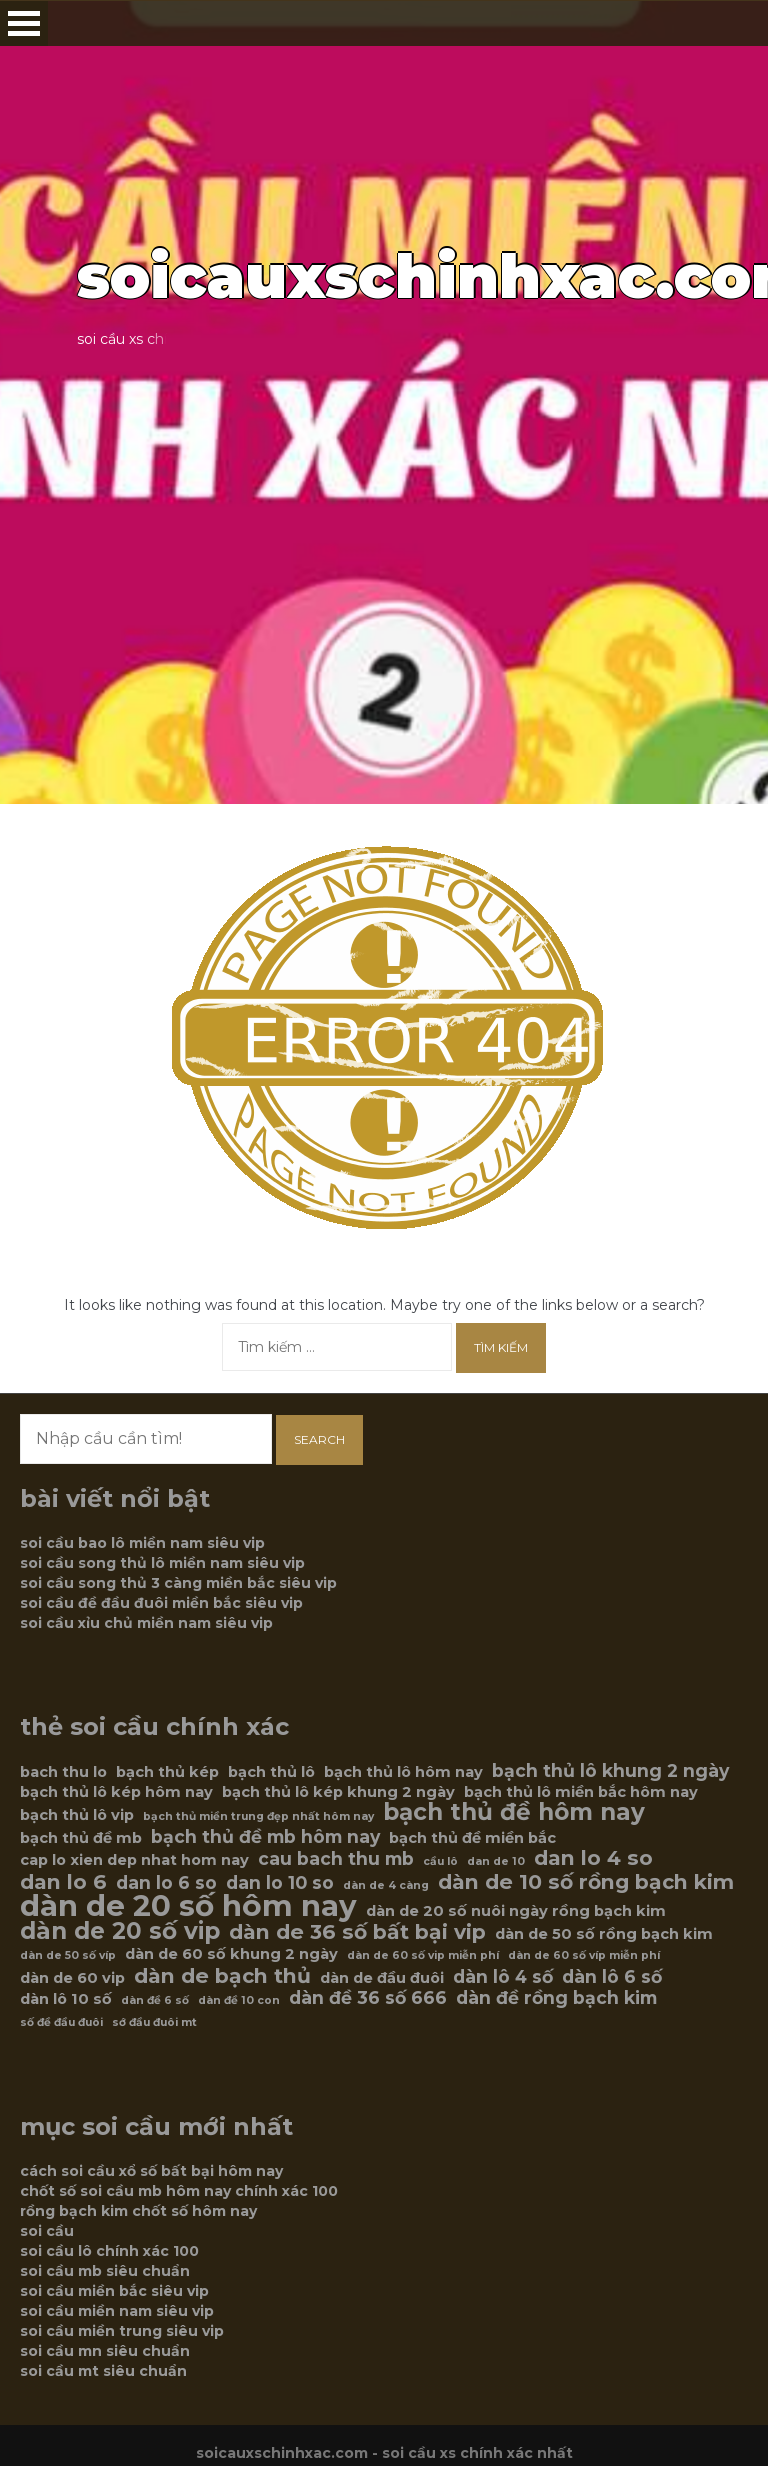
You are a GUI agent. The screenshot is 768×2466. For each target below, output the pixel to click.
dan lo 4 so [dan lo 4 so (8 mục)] (593, 1858)
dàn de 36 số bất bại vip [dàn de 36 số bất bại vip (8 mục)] (357, 1932)
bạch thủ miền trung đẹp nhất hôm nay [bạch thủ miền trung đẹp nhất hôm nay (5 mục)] (258, 1816)
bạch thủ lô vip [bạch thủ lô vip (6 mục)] (77, 1815)
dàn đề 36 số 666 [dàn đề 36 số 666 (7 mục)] (368, 1998)
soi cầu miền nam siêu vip (117, 2311)
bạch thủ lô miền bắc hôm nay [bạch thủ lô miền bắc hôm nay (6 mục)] (581, 1792)
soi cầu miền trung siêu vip (122, 2331)
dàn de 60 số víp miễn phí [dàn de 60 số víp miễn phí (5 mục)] (584, 1955)
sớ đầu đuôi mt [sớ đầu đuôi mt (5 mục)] (154, 2022)
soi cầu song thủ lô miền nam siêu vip (162, 1563)
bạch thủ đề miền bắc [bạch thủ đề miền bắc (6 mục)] (472, 1838)
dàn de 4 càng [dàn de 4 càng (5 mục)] (386, 1885)
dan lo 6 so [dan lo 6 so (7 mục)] (166, 1883)
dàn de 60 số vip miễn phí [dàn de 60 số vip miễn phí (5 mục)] (423, 1955)
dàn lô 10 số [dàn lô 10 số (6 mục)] (66, 1999)
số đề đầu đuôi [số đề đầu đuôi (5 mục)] (61, 2022)
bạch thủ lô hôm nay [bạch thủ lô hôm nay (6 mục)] (403, 1772)
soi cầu (47, 2231)
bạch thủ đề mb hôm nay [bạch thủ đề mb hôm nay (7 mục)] (265, 1837)
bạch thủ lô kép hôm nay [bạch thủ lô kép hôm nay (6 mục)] (116, 1792)
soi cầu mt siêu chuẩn (103, 2371)
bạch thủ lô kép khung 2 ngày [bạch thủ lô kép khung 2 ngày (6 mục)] (338, 1792)
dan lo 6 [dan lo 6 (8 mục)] (63, 1882)
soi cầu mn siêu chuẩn (105, 2351)
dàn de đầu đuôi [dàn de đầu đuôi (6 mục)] (382, 1978)
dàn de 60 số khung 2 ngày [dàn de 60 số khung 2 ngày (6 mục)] (231, 1954)
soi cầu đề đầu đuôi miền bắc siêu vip (161, 1603)
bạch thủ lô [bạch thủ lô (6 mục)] (271, 1772)
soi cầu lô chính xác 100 (109, 2251)
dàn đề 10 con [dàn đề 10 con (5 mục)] (239, 2000)
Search (319, 1439)
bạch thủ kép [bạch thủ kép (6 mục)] (167, 1772)
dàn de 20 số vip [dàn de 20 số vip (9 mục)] (120, 1931)
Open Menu (24, 23)
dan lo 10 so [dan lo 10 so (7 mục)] (280, 1883)
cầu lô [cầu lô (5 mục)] (440, 1861)
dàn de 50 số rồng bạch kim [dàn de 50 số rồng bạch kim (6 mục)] (604, 1934)
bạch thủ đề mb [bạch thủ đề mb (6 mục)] (81, 1838)
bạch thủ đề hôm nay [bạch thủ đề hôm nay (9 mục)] (514, 1812)
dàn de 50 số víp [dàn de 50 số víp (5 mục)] (68, 1955)
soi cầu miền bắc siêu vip (114, 2291)
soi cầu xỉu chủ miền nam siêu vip (146, 1623)
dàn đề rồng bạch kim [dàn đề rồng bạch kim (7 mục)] (556, 1998)
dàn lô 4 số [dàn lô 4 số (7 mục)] (503, 1977)
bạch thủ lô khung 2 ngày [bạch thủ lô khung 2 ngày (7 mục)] (610, 1771)
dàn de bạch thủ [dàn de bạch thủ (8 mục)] (222, 1976)
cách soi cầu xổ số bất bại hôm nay (151, 2171)
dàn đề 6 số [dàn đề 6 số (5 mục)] (155, 2000)
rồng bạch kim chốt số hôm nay (138, 2211)
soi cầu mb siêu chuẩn (105, 2271)
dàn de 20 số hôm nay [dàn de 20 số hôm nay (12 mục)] (188, 1906)
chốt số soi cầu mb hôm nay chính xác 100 (179, 2191)
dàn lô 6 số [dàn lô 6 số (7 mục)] (612, 1977)
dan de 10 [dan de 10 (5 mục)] (496, 1861)
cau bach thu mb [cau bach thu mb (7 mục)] (336, 1859)
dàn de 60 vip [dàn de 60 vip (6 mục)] (72, 1978)
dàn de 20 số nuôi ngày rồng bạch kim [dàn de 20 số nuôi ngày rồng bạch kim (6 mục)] (516, 1911)
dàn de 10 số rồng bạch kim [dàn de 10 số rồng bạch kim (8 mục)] (586, 1882)
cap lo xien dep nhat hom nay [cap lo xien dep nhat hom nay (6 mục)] (134, 1860)
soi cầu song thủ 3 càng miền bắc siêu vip (178, 1583)
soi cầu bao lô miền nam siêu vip (142, 1543)
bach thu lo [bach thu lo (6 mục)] (63, 1772)
